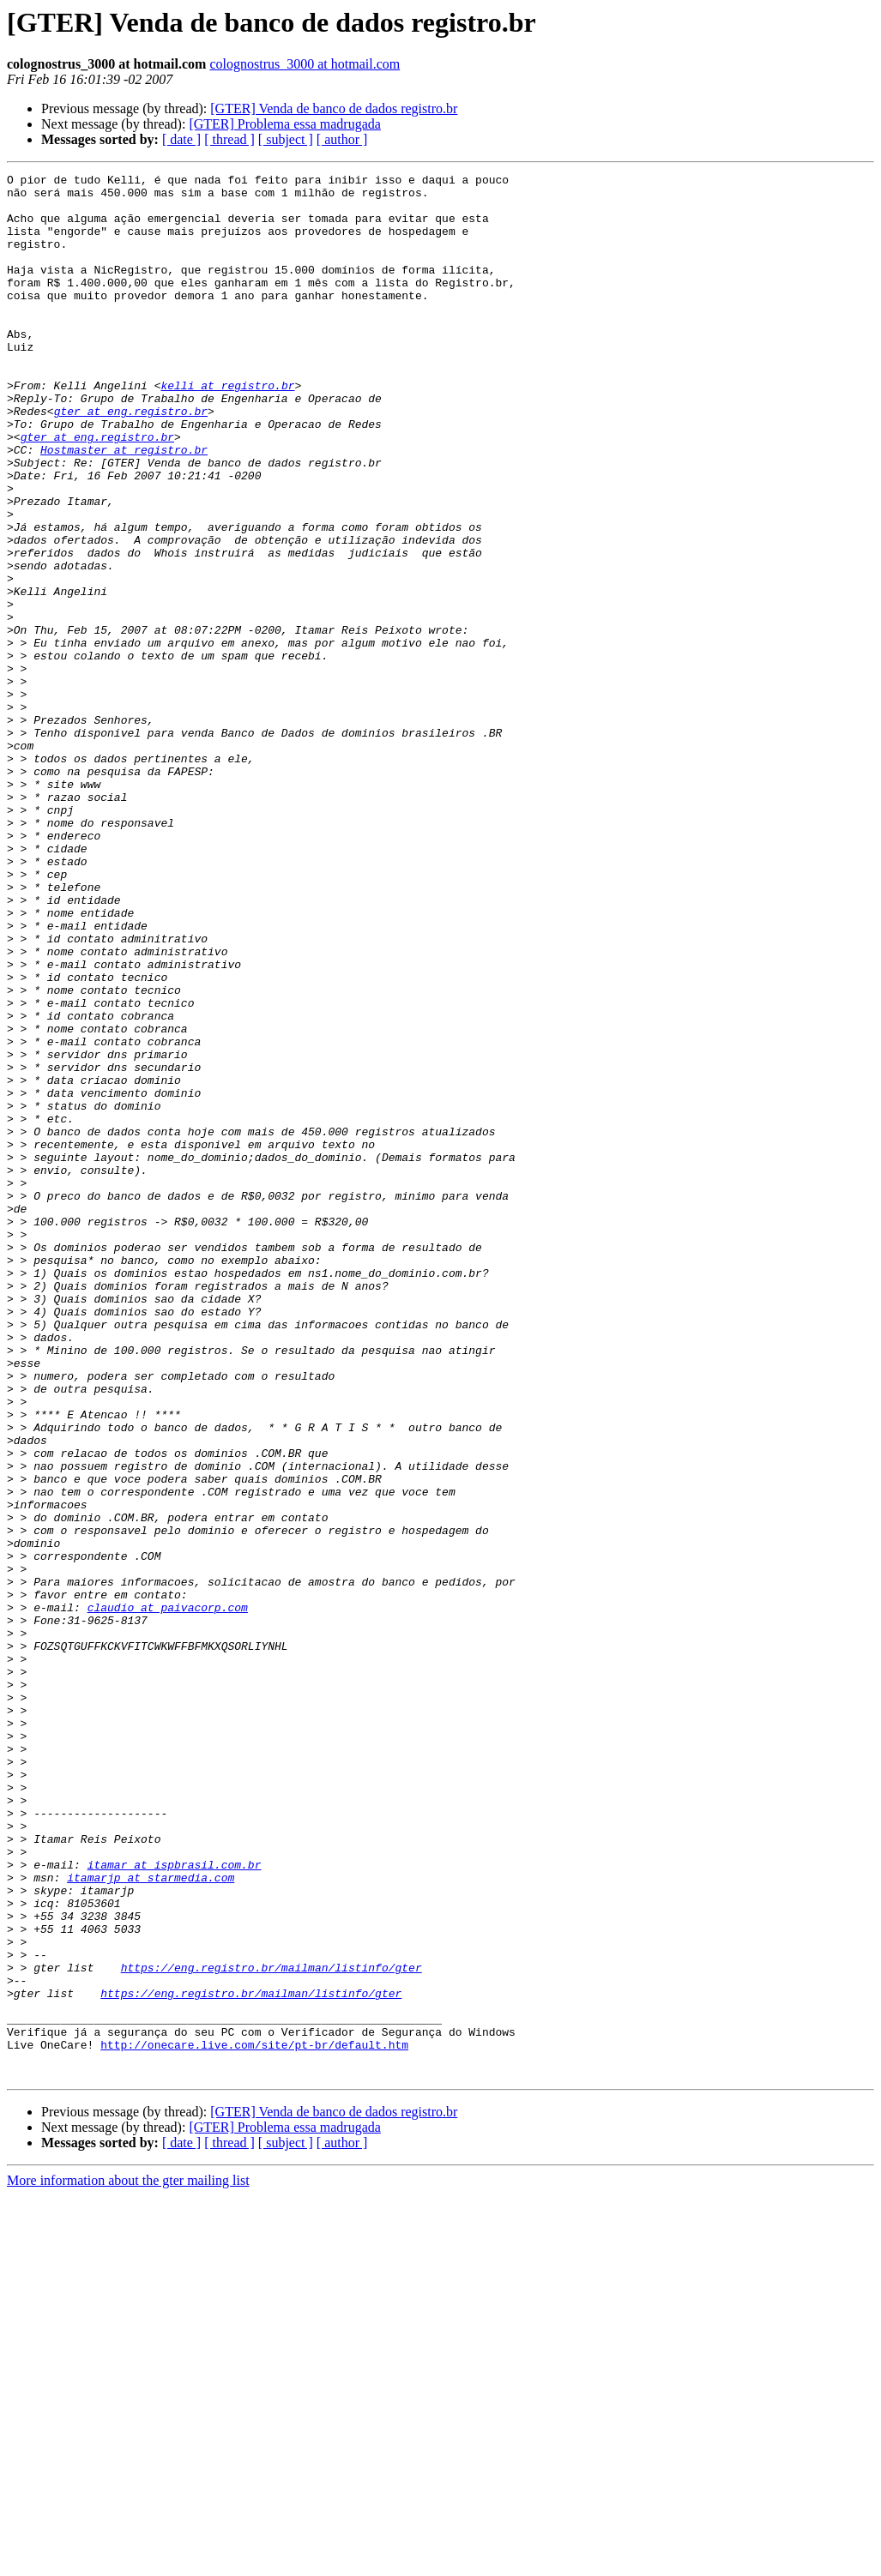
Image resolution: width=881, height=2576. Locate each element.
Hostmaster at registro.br (124, 506)
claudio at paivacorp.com (167, 1895)
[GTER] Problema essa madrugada (284, 124)
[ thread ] (229, 139)
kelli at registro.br (227, 428)
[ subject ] (285, 139)
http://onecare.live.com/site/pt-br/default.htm (254, 2420)
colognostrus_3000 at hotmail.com (304, 64)
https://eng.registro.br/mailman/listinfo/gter (271, 2327)
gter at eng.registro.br (131, 459)
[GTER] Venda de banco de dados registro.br (333, 108)
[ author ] (342, 139)
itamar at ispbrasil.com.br (174, 2204)
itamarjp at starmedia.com (150, 2219)
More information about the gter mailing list (128, 2561)
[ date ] (181, 139)
